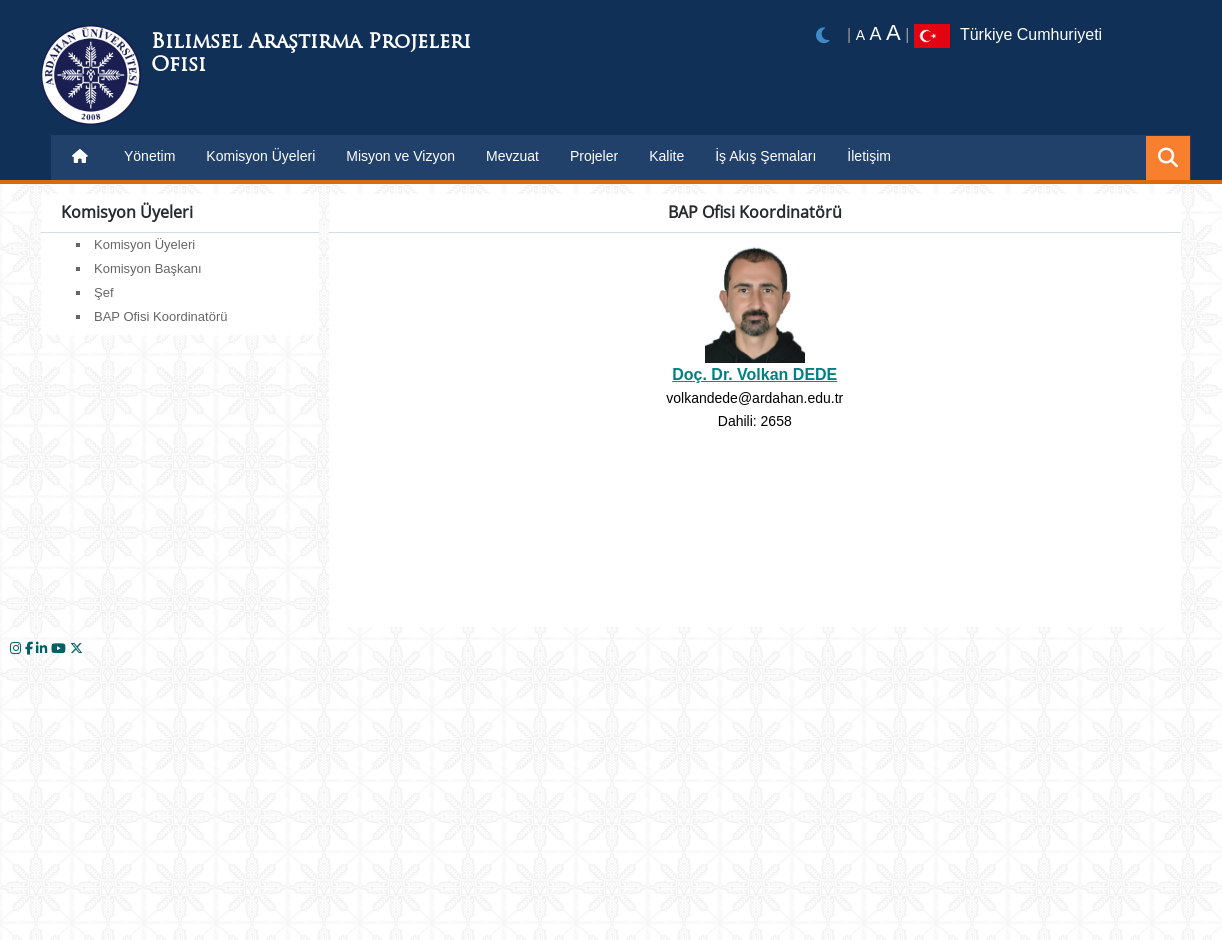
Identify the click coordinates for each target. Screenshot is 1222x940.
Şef (104, 292)
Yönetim (149, 156)
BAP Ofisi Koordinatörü (160, 316)
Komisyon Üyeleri (260, 156)
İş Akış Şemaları (765, 156)
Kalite (666, 156)
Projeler (594, 156)
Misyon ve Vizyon (400, 156)
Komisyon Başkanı (148, 268)
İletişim (869, 156)
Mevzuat (512, 156)
